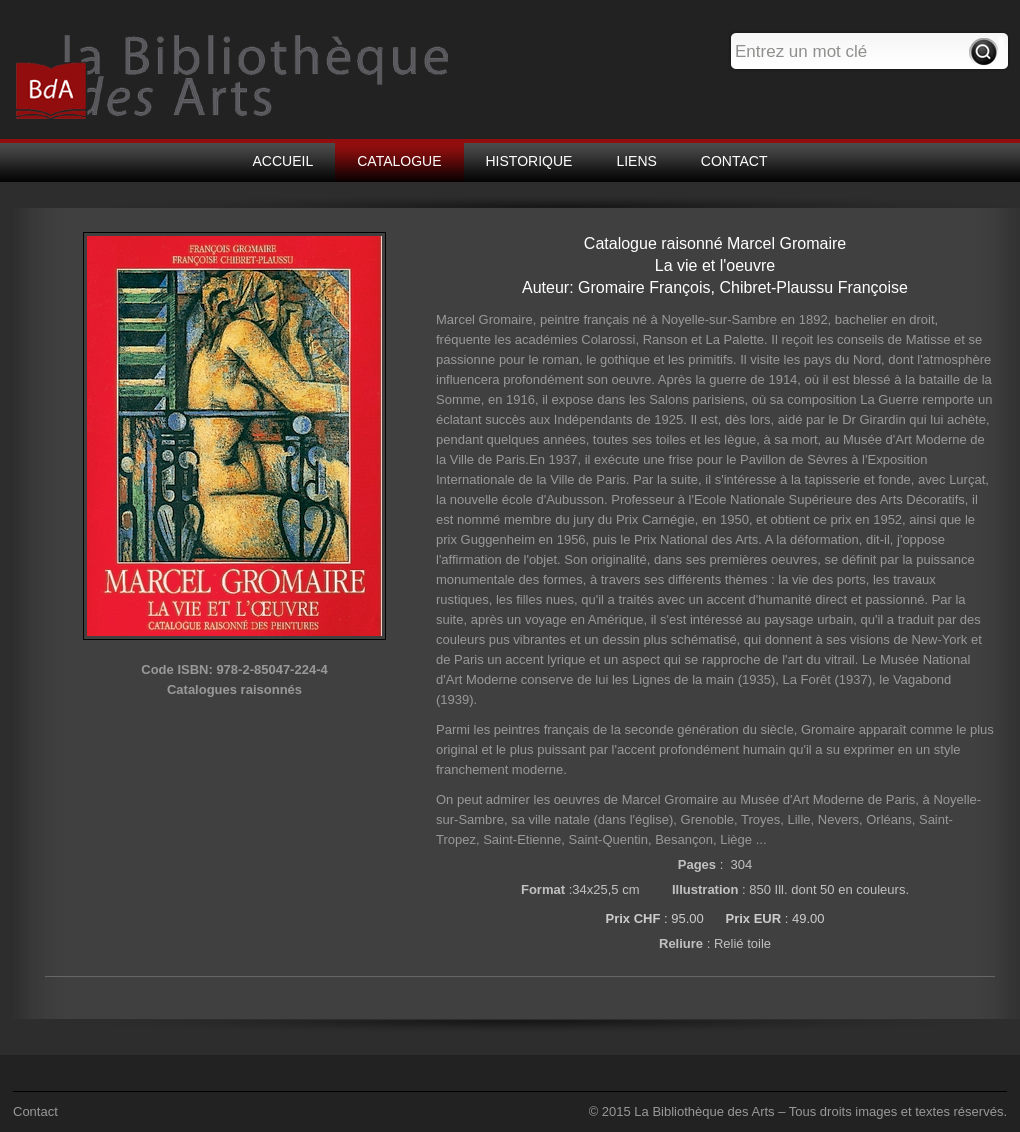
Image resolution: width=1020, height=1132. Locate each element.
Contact (35, 1111)
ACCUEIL (283, 161)
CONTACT (734, 161)
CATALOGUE (399, 161)
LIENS (636, 161)
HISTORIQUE (529, 161)
